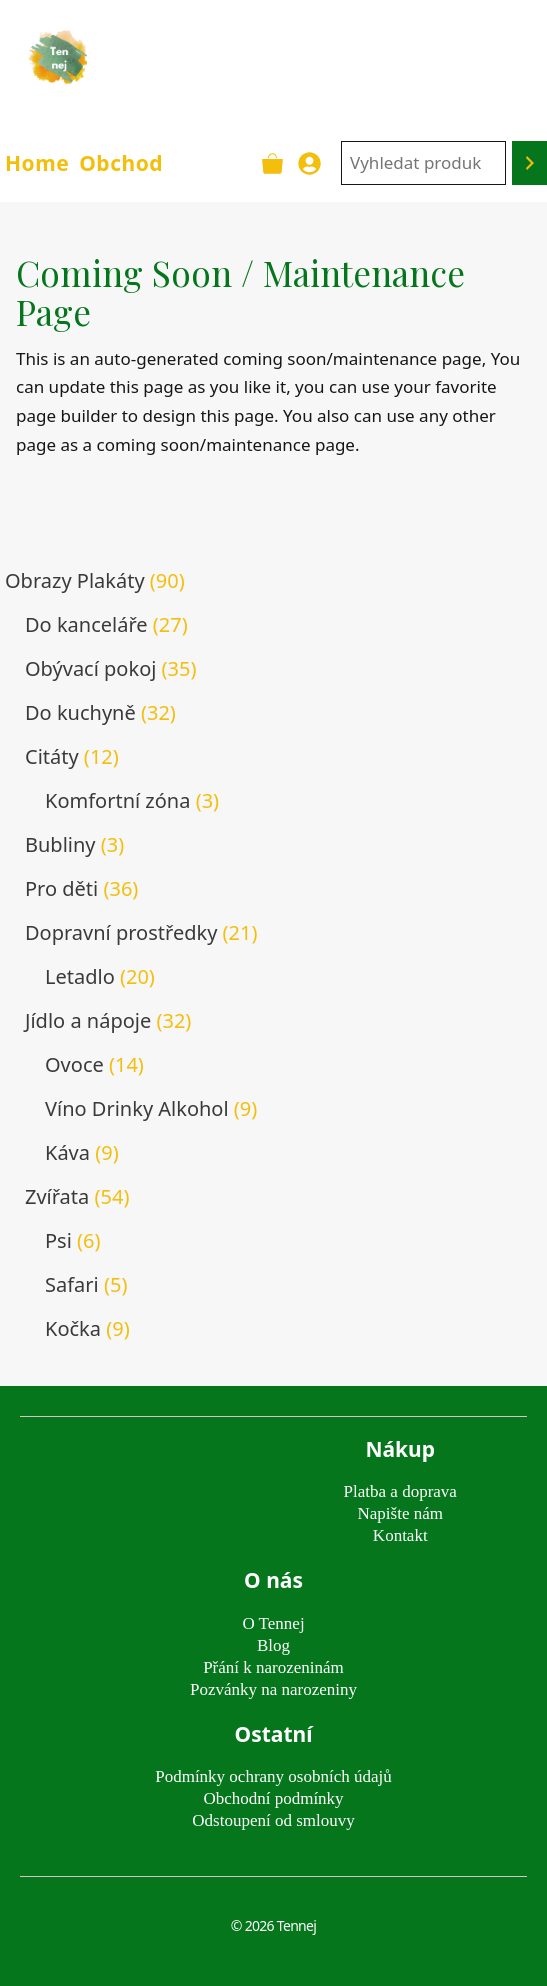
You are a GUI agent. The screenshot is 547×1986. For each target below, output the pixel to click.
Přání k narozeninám (273, 1667)
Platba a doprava (400, 1491)
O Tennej (273, 1623)
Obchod (121, 163)
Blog (273, 1645)
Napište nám (400, 1513)
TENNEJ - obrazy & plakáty (322, 57)
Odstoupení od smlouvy (273, 1820)
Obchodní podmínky (273, 1798)
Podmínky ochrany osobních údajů (273, 1776)
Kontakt (400, 1535)
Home (37, 163)
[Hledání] (529, 163)
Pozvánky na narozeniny (273, 1689)
